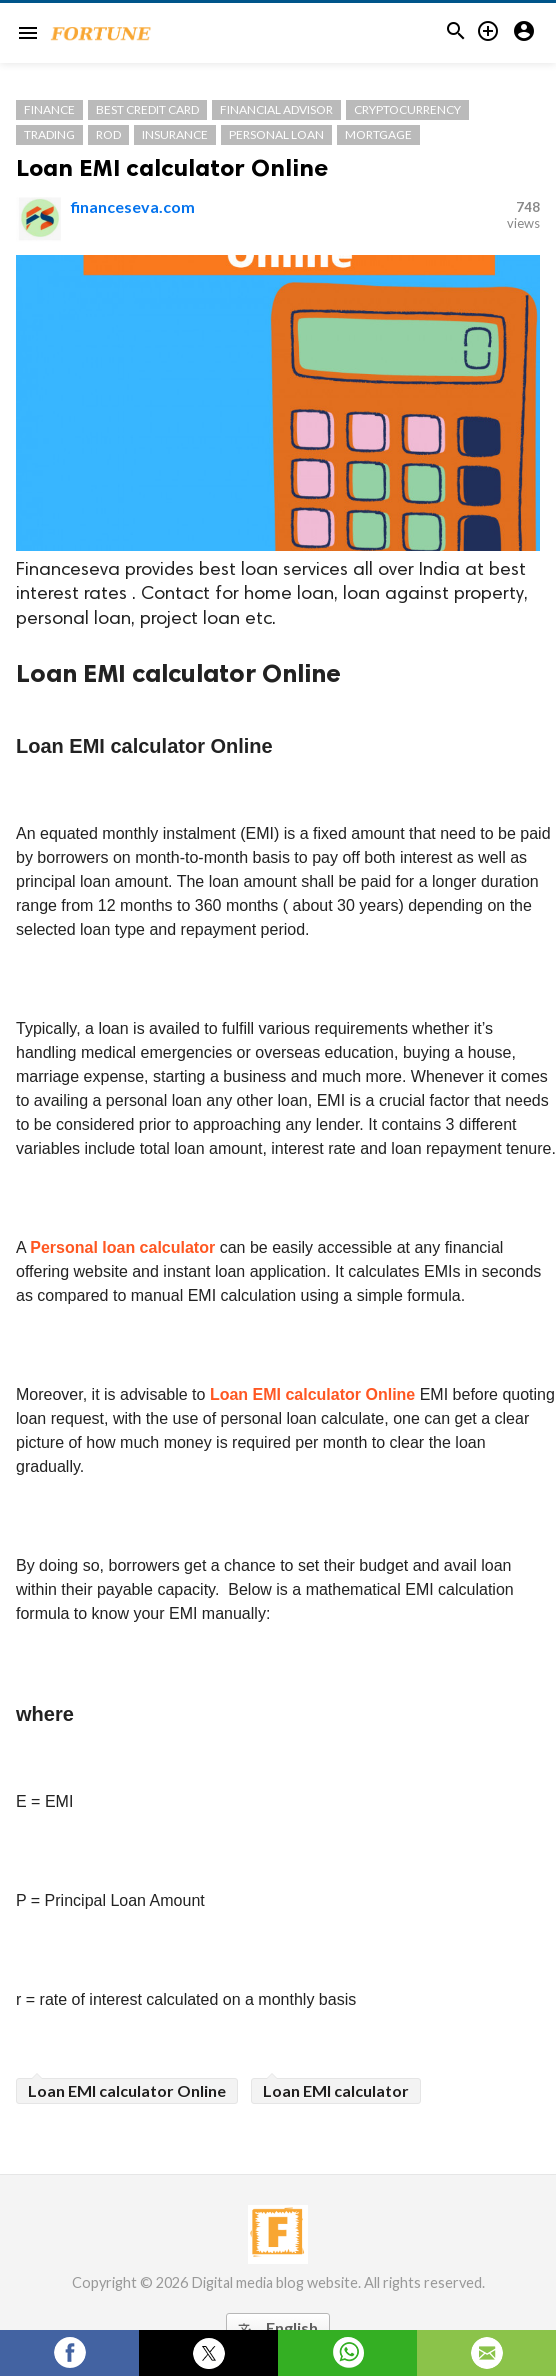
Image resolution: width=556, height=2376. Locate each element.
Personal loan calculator (122, 1247)
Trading (49, 134)
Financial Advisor (276, 109)
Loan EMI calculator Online (172, 167)
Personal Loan (276, 134)
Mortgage (378, 134)
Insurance (175, 134)
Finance (49, 109)
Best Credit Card (147, 109)
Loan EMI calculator (336, 2090)
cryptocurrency (407, 109)
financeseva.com (133, 206)
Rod (108, 134)
